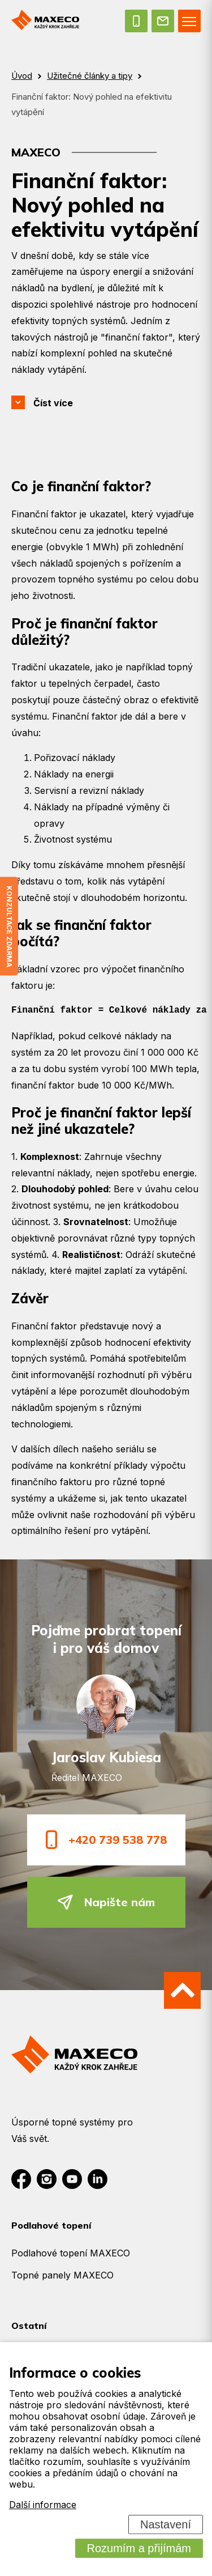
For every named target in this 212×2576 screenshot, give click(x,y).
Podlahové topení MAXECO (70, 2253)
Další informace (42, 2504)
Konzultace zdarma (9, 926)
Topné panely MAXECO (62, 2275)
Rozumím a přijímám (139, 2548)
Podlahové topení (51, 2225)
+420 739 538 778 (106, 1839)
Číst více (53, 403)
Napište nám (106, 1902)
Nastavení (165, 2524)
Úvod (21, 75)
